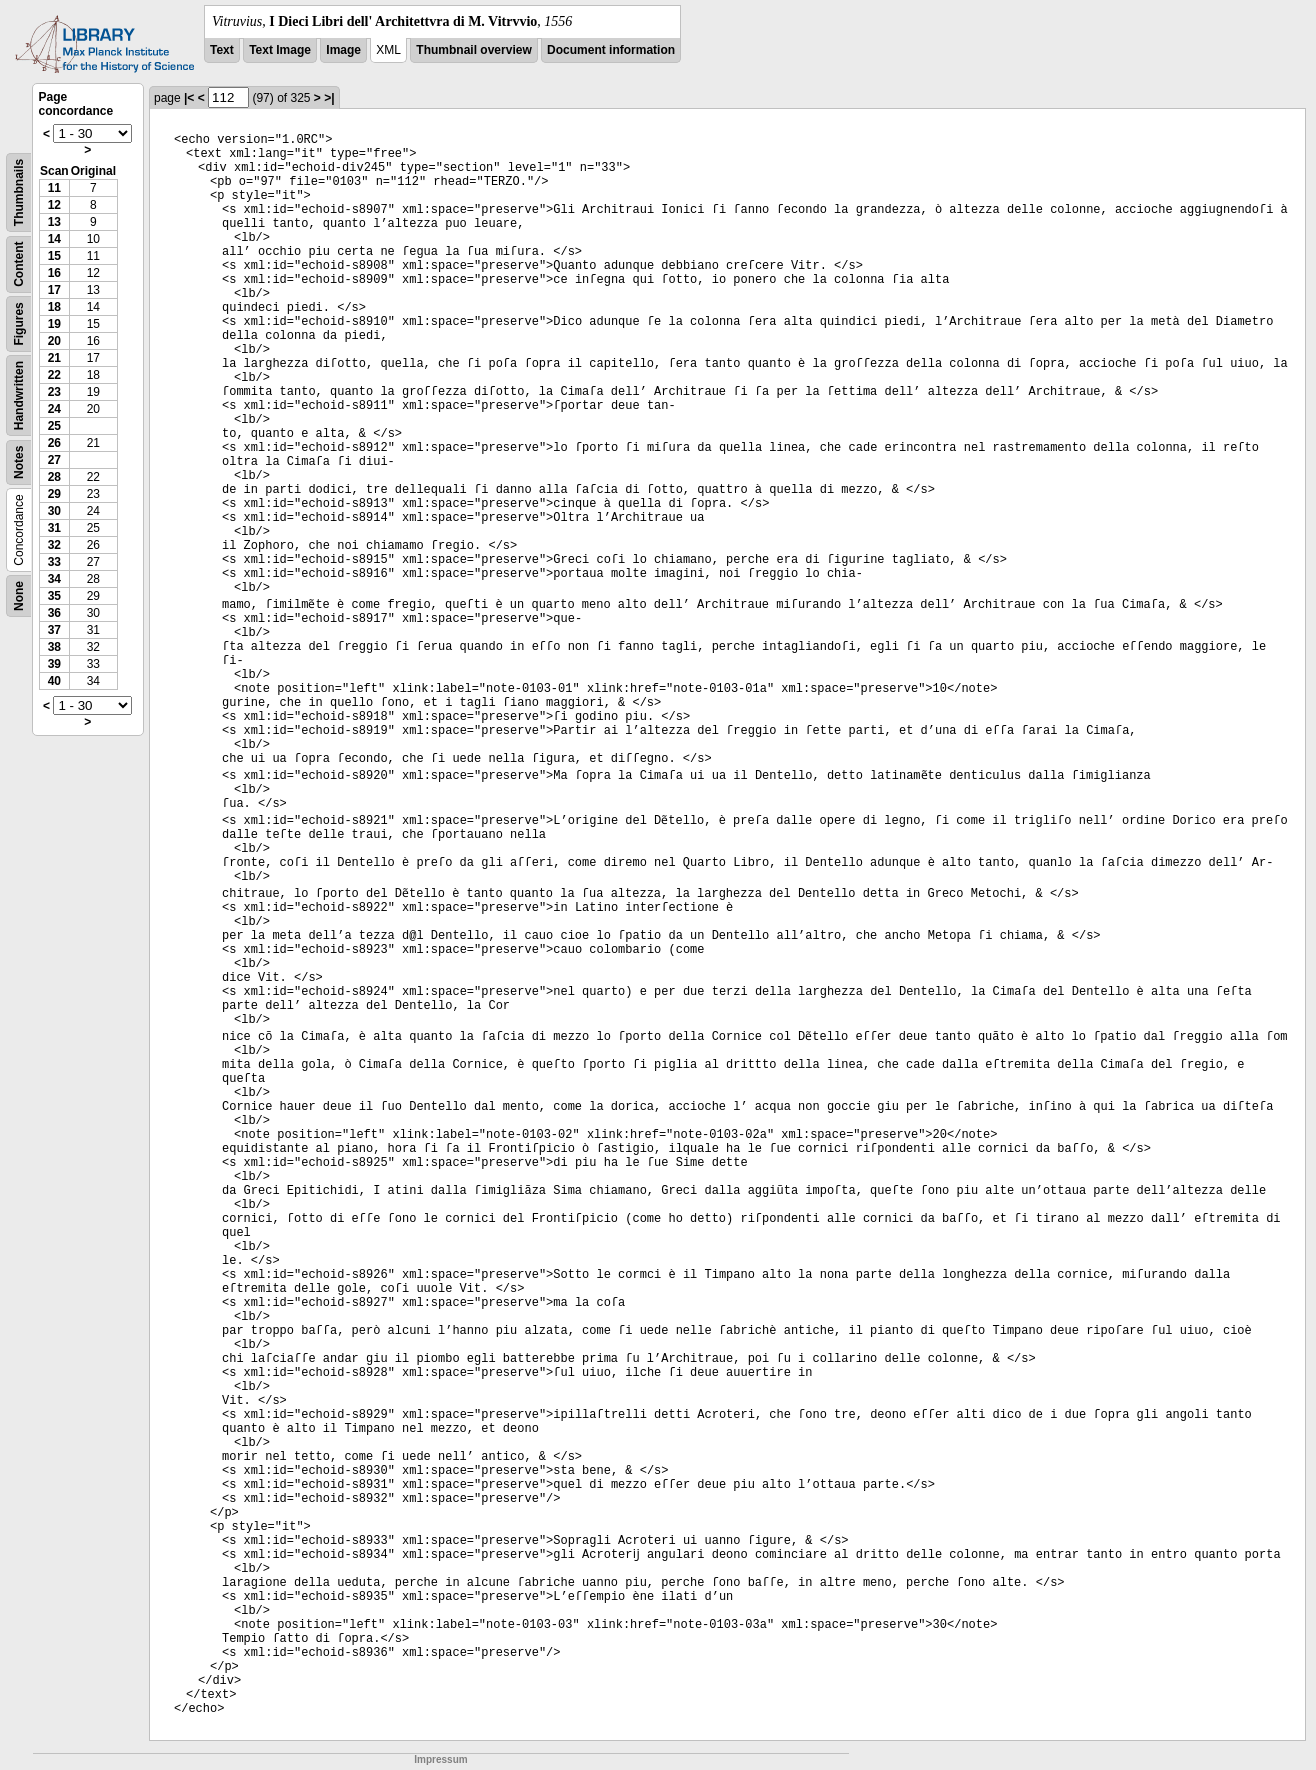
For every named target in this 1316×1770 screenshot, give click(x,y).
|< (189, 98)
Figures (19, 323)
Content (19, 264)
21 (54, 358)
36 (54, 613)
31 (54, 528)
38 (54, 647)
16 (54, 273)
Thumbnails (19, 192)
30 (54, 511)
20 (54, 341)
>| (329, 98)
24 (54, 409)
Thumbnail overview (473, 50)
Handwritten (19, 395)
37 (54, 630)
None (19, 596)
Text (222, 50)
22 (54, 375)
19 (54, 324)
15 (54, 256)
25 (54, 426)
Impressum (440, 1759)
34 (54, 579)
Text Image (280, 50)
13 (54, 222)
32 (54, 545)
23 (54, 392)
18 (54, 307)
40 (54, 681)
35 (54, 596)
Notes (19, 462)
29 (54, 494)
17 (54, 290)
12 (54, 205)
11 (54, 188)
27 (54, 460)
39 (54, 664)
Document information (611, 50)
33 (54, 562)
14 (54, 239)
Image (343, 50)
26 (54, 443)
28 (54, 477)
